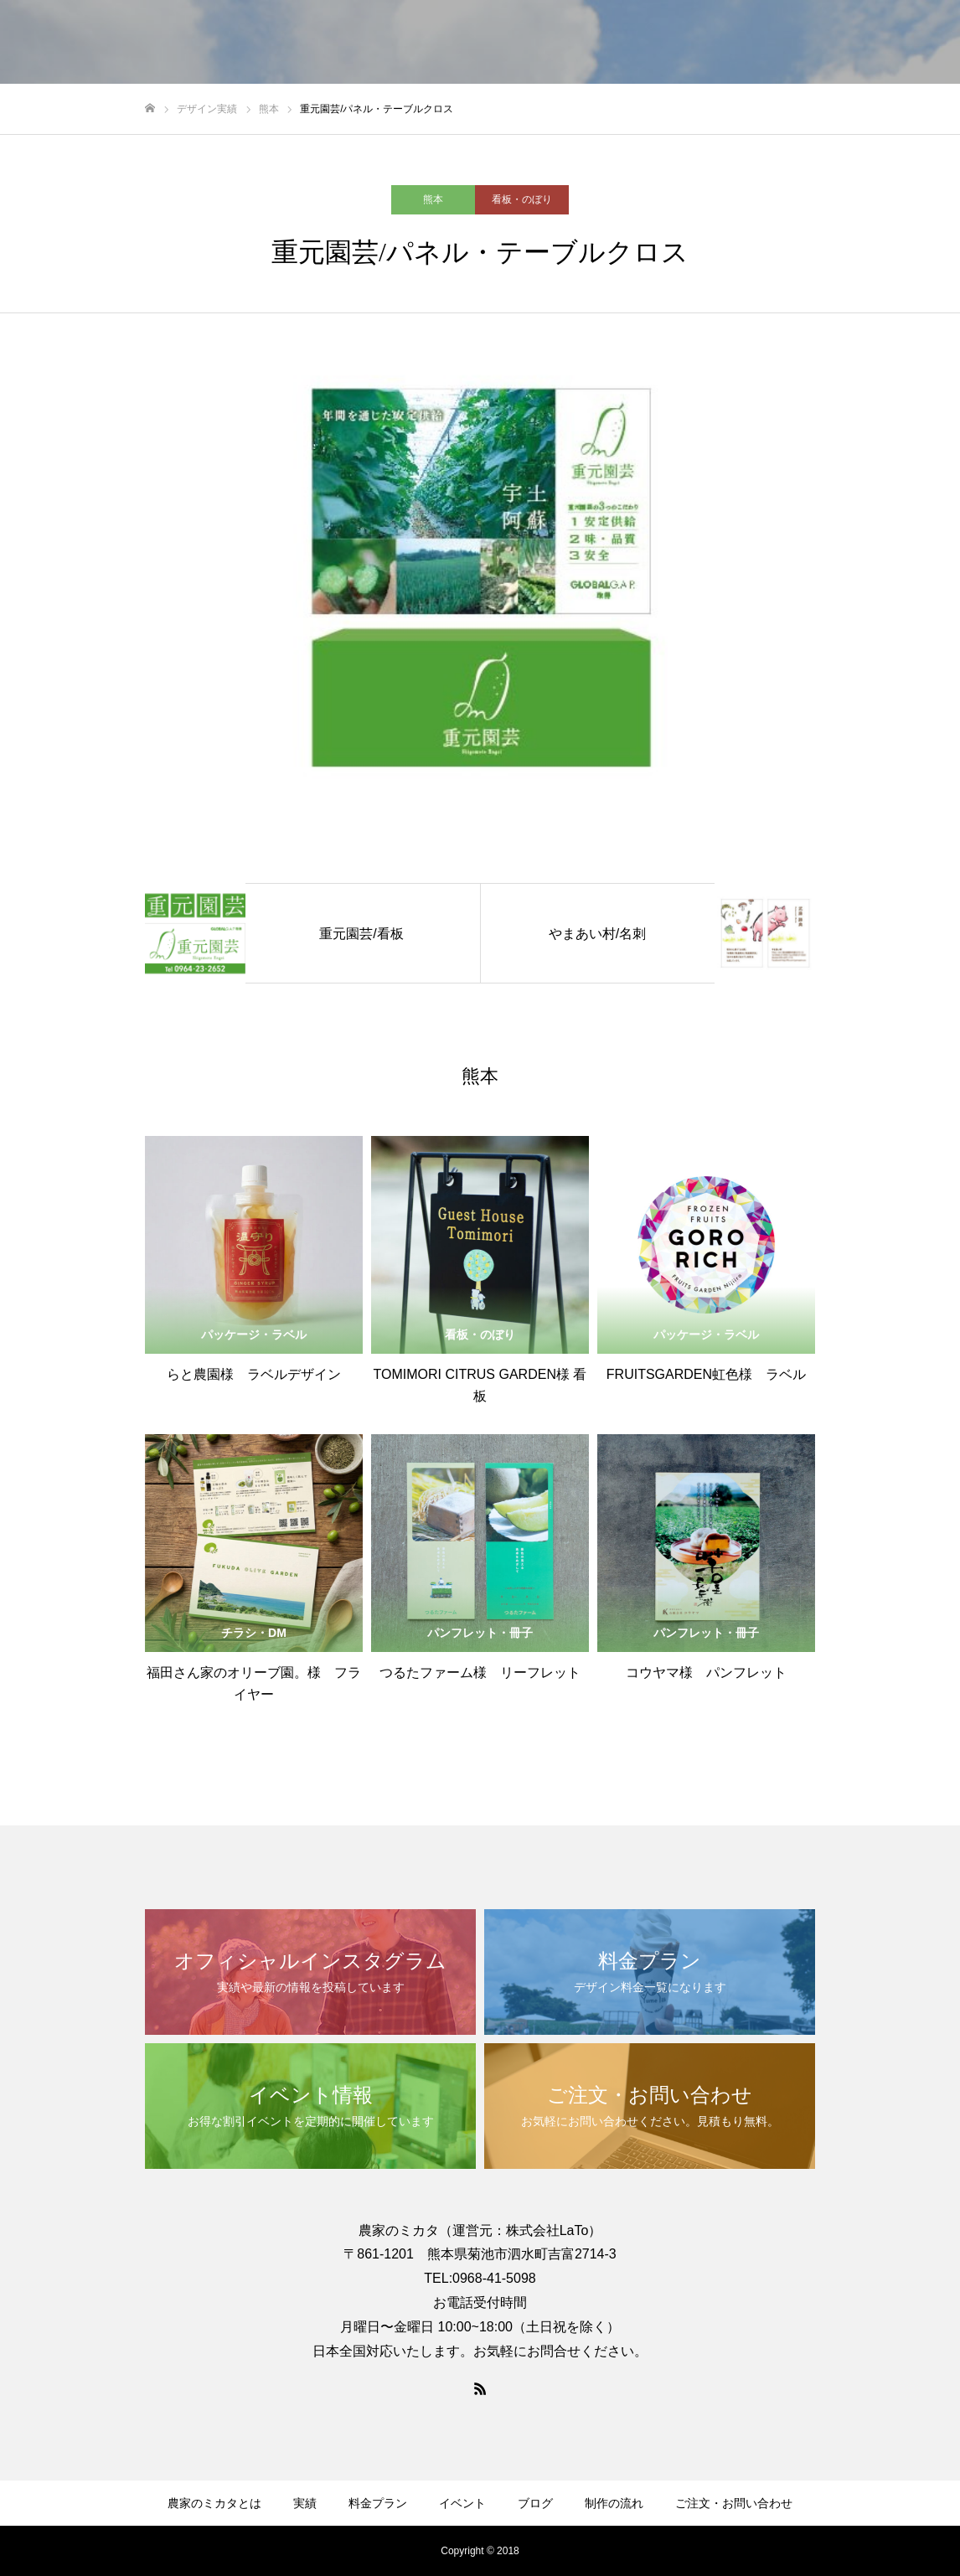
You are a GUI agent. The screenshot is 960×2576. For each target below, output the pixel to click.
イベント (462, 2503)
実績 (305, 2503)
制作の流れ (614, 2503)
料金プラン (377, 2503)
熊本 (433, 199)
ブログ (535, 2503)
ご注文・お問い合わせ (733, 2503)
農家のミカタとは (214, 2503)
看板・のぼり (522, 199)
